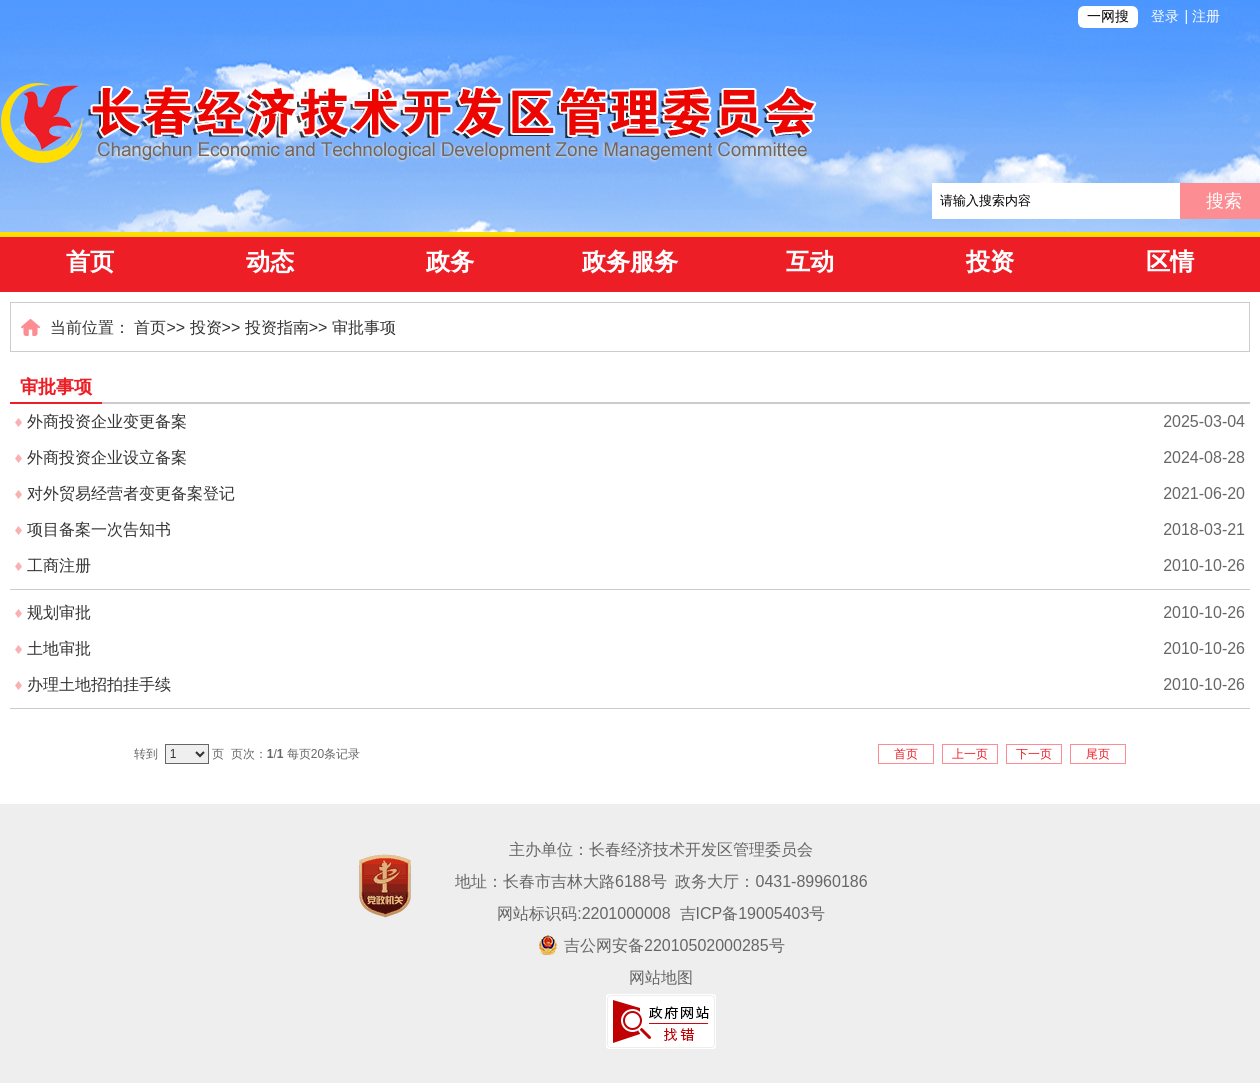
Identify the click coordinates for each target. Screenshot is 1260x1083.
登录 (1165, 16)
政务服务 (630, 262)
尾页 (1098, 754)
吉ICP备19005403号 (753, 913)
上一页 (970, 754)
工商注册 (59, 565)
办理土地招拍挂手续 (99, 684)
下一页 (1034, 754)
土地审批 (59, 648)
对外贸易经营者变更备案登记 (131, 493)
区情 (1170, 262)
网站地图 (661, 977)
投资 (990, 262)
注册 (1206, 16)
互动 (810, 262)
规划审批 (59, 612)
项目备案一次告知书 (99, 529)
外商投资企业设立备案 (107, 457)
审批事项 (364, 327)
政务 (450, 262)
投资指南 (277, 327)
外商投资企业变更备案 (107, 421)
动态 (270, 262)
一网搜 (1108, 16)
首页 (90, 262)
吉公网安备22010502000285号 (661, 945)
